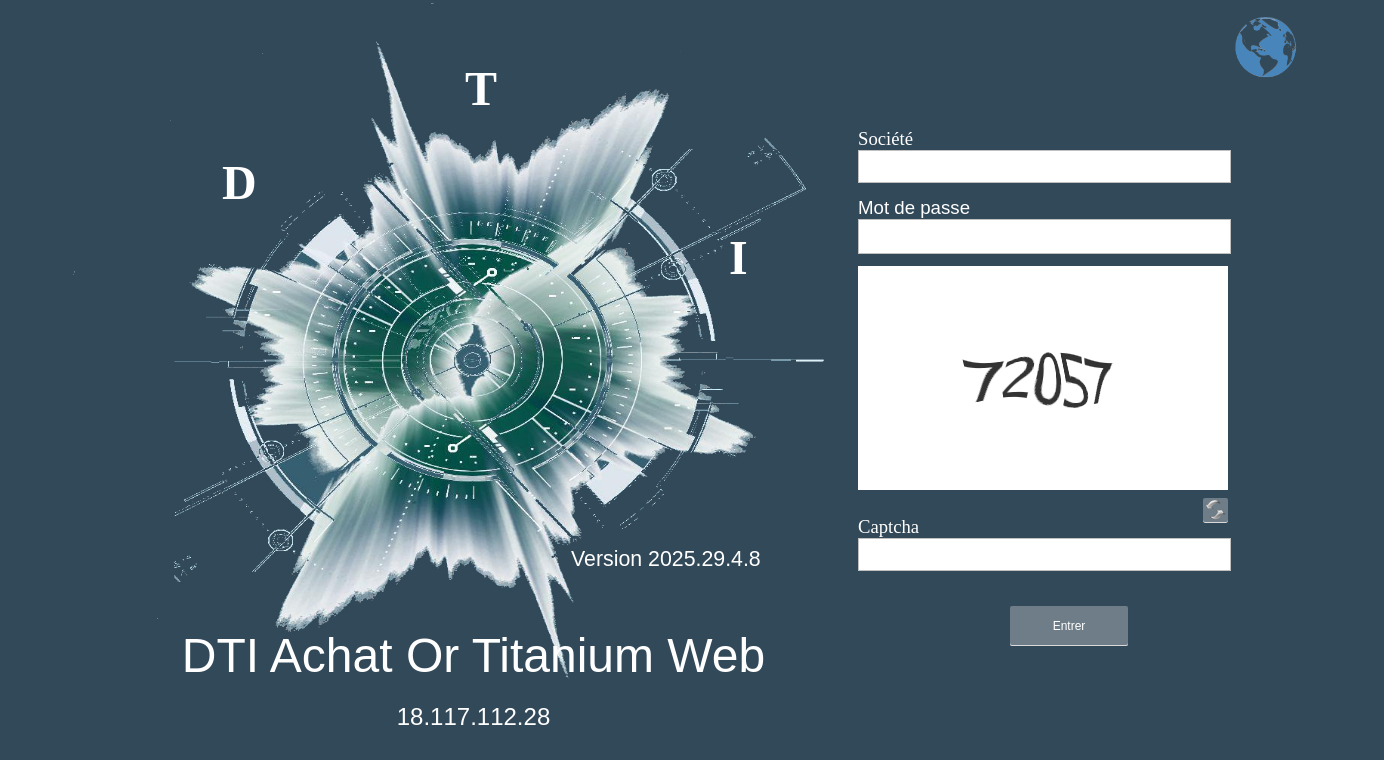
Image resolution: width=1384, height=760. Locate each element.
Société (885, 138)
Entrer (1069, 626)
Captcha (888, 526)
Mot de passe (914, 207)
